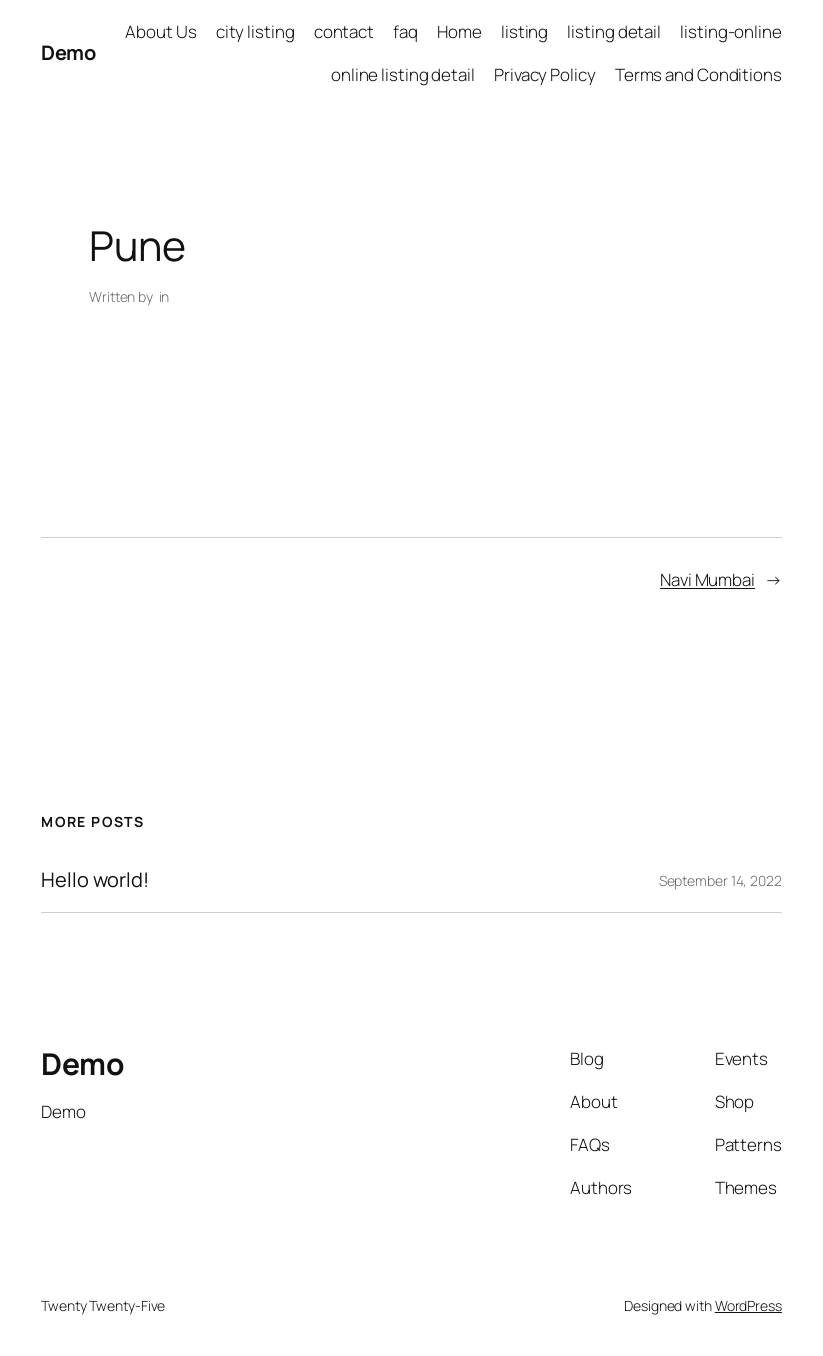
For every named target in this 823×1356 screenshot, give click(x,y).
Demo (68, 52)
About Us (160, 31)
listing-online (731, 31)
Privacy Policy (545, 74)
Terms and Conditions (698, 74)
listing (524, 31)
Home (459, 31)
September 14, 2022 (720, 880)
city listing (255, 31)
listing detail (614, 31)
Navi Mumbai (707, 579)
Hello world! (95, 880)
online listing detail (403, 74)
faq (405, 31)
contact (344, 31)
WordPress (748, 1305)
